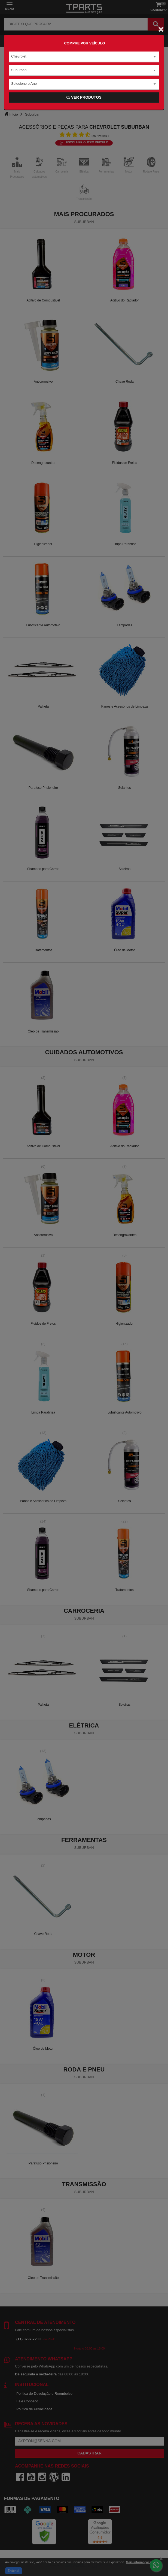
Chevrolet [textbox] (18, 56)
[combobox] (84, 57)
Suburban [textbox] (18, 70)
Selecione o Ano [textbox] (24, 83)
